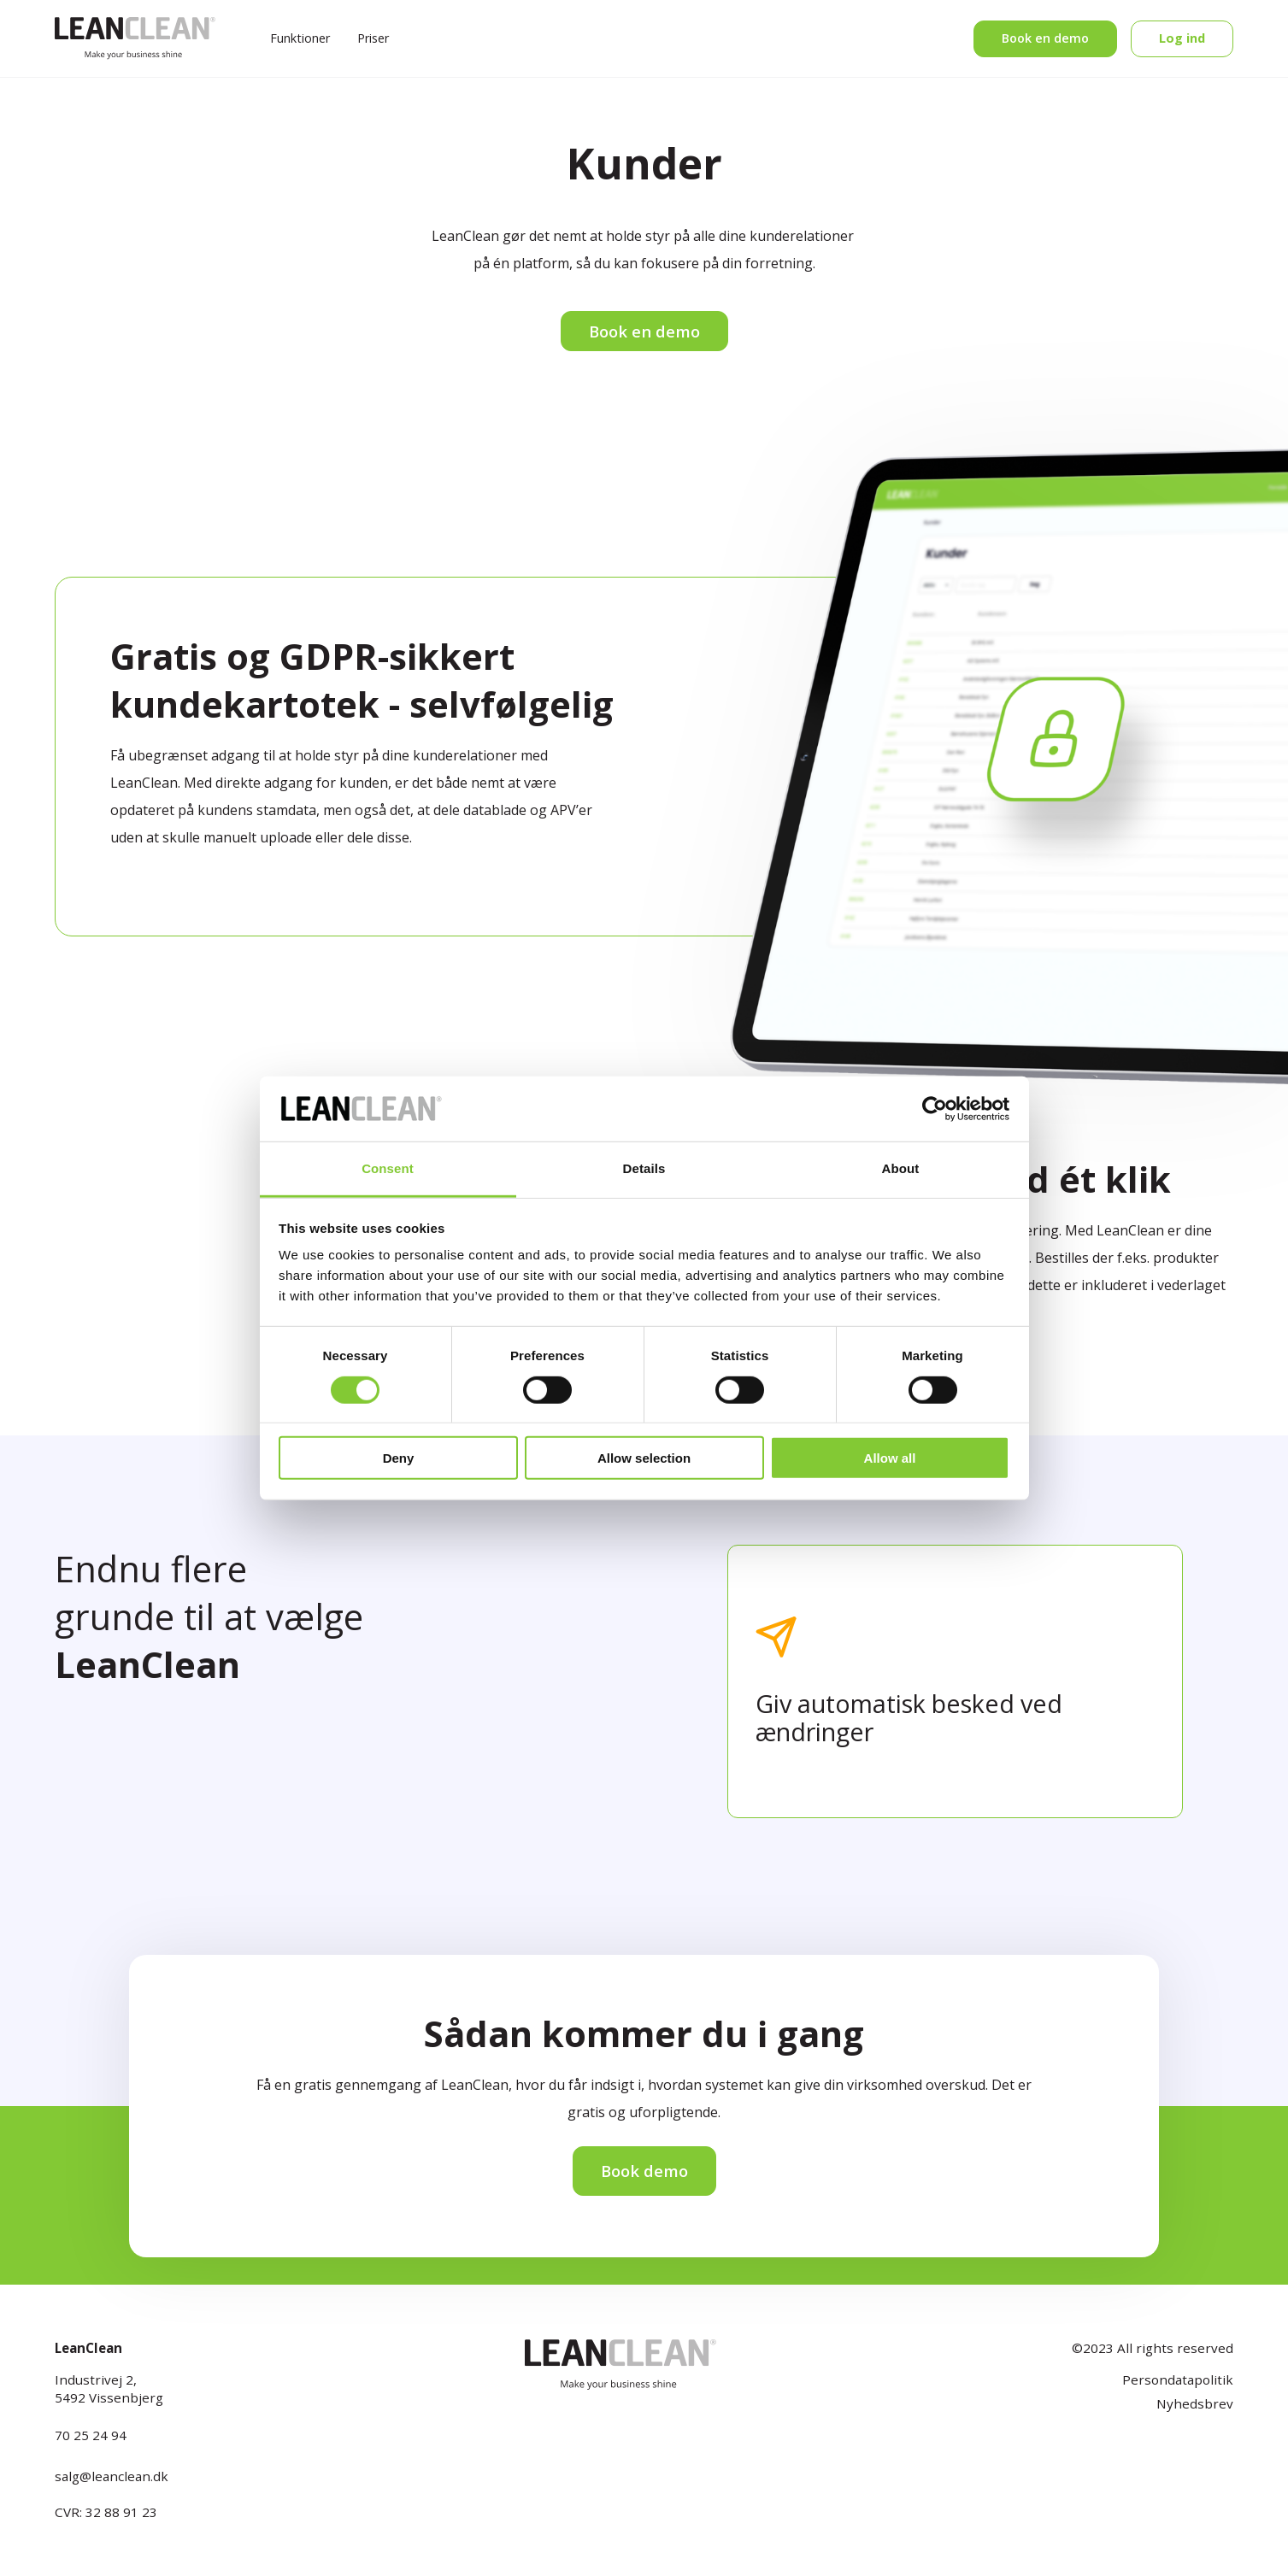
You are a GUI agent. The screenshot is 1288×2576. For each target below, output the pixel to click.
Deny (399, 1458)
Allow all (890, 1458)
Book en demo (1045, 38)
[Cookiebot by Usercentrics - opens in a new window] (934, 1109)
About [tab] (901, 1168)
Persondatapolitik (1177, 2379)
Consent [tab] (388, 1168)
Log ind (1182, 38)
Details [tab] (644, 1168)
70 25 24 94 (90, 2435)
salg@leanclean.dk (111, 2476)
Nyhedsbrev (1194, 2403)
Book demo (644, 2170)
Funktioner (300, 38)
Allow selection (644, 1458)
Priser (373, 38)
